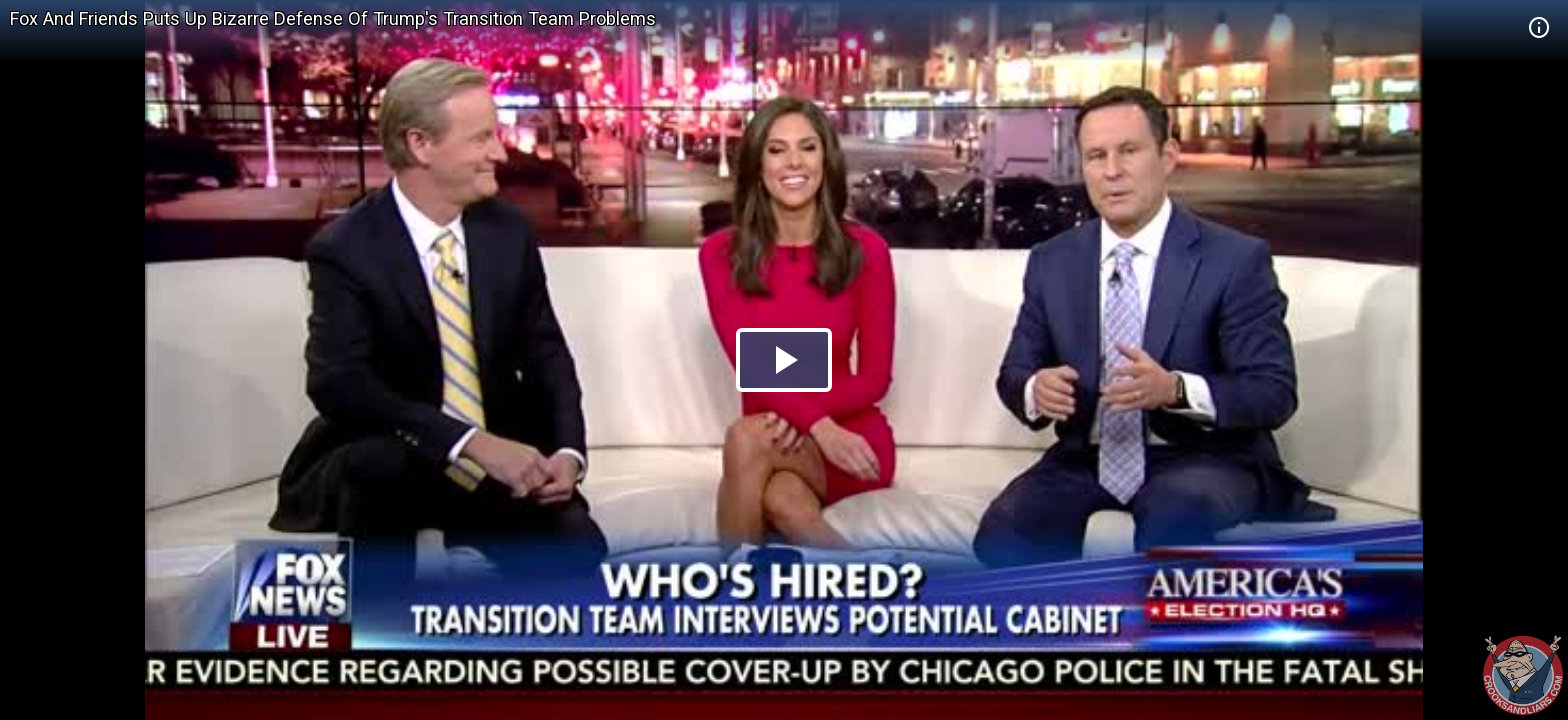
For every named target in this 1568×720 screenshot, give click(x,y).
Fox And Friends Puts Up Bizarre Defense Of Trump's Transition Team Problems (333, 18)
